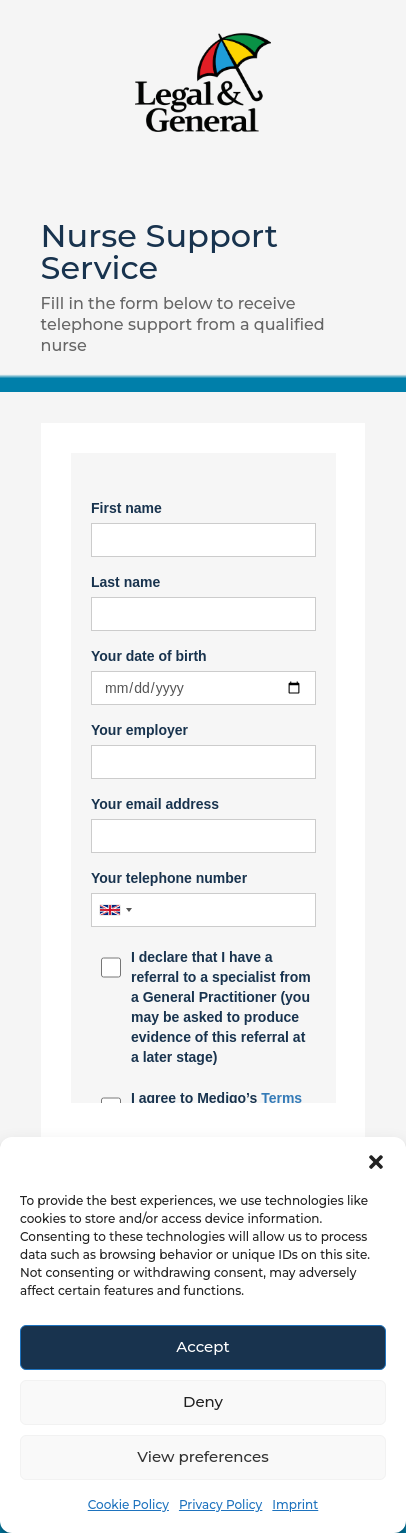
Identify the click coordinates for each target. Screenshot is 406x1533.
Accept (202, 1346)
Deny (203, 1401)
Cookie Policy (128, 1504)
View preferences (202, 1456)
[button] (376, 1162)
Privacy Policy (220, 1504)
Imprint (295, 1504)
